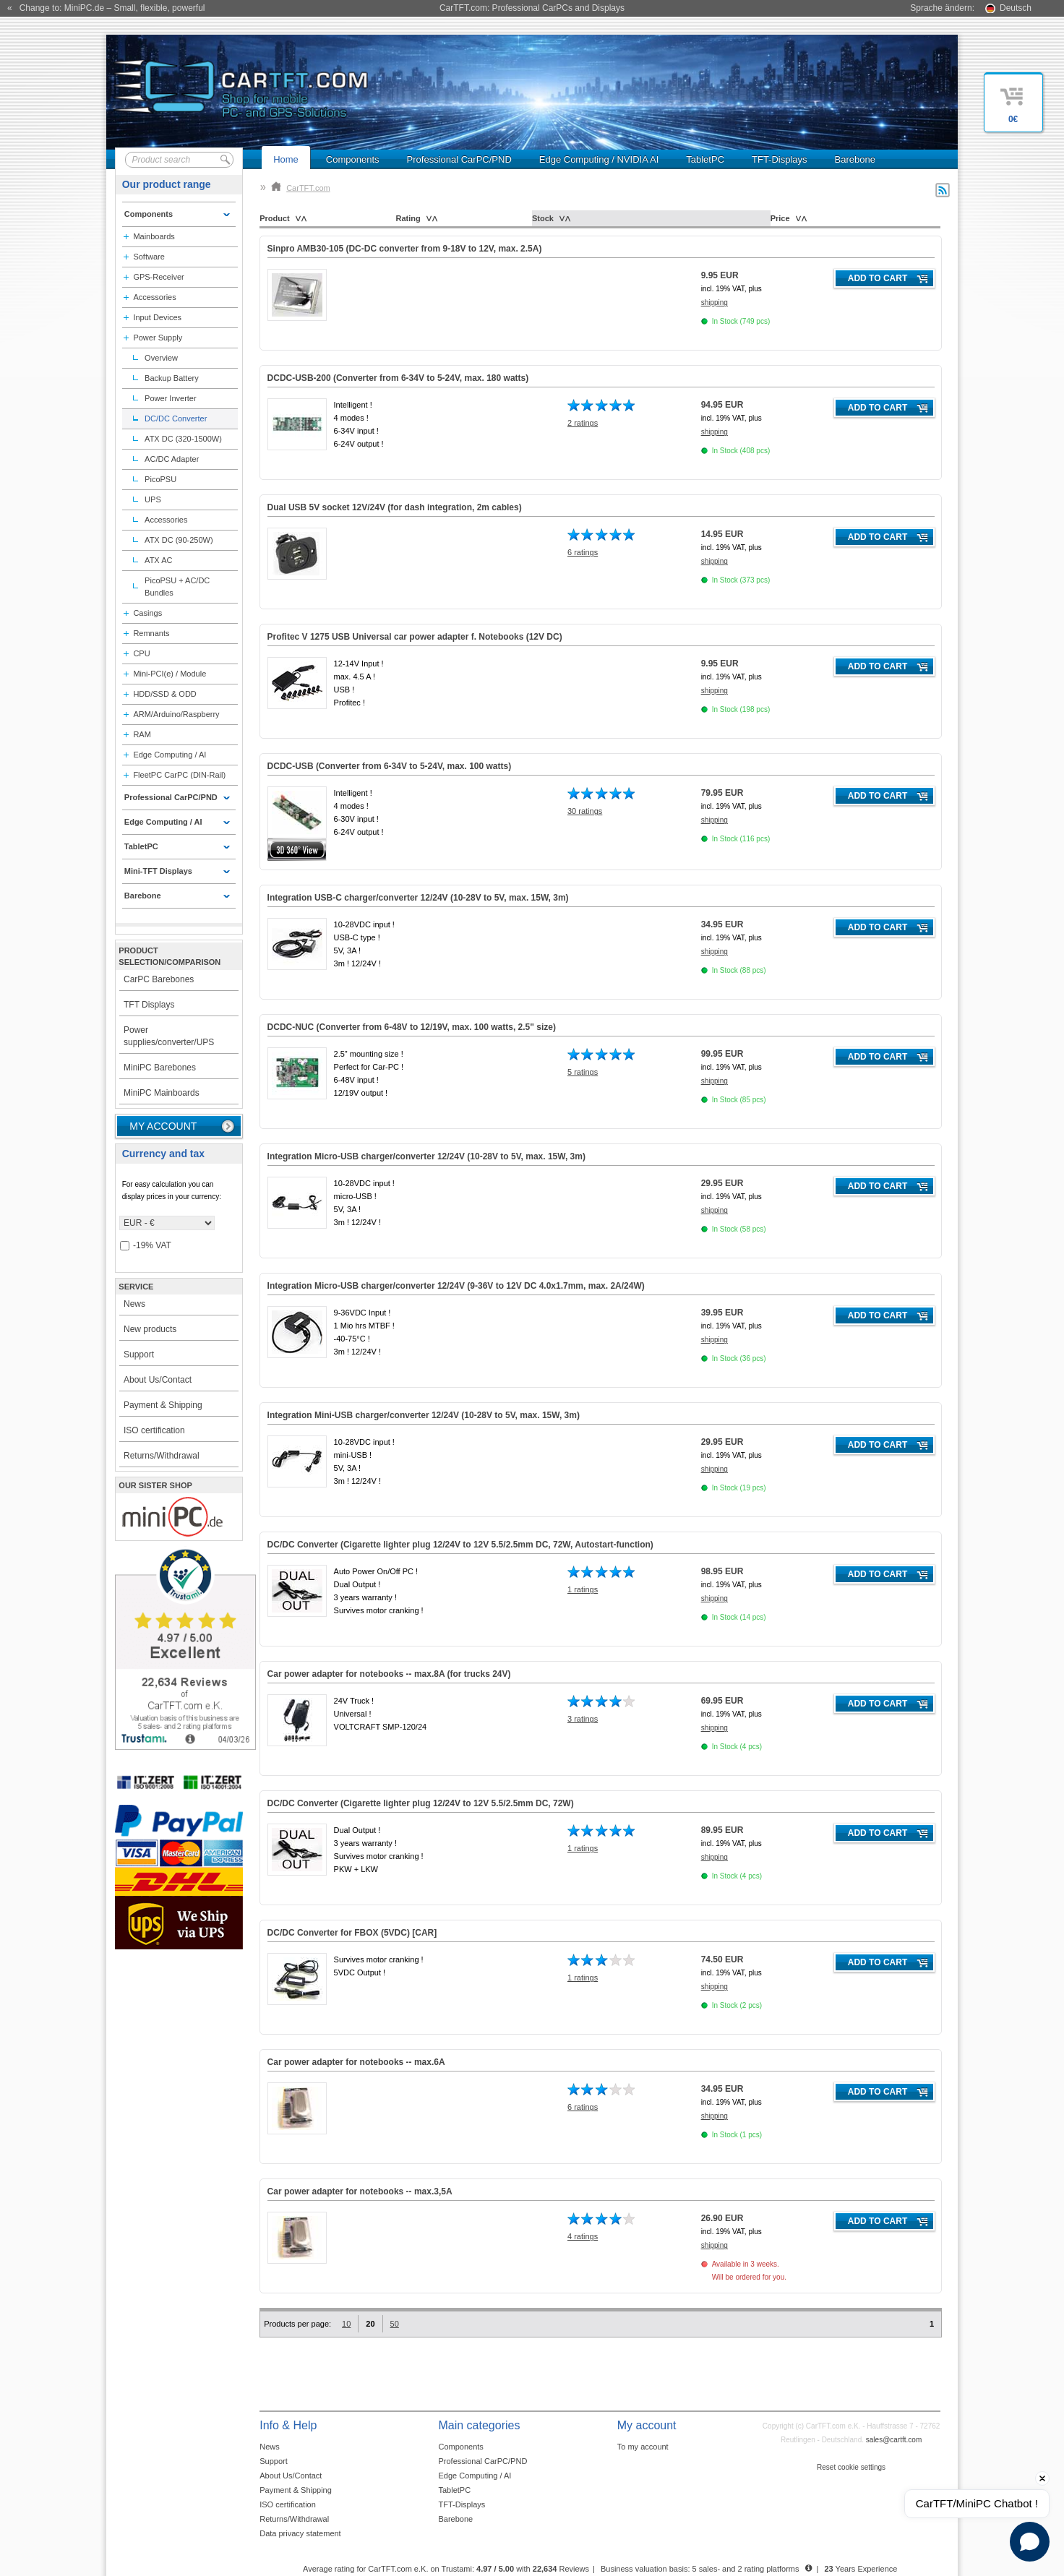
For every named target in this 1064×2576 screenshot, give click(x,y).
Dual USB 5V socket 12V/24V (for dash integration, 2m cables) (394, 507)
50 (394, 2323)
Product (274, 218)
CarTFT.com (300, 188)
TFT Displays (149, 1005)
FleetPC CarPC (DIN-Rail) (179, 774)
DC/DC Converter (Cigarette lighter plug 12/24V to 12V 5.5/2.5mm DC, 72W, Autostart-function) (460, 1545)
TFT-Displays (779, 159)
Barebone (855, 159)
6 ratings (582, 552)
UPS (153, 499)
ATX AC (158, 560)
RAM (141, 734)
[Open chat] (1030, 2542)
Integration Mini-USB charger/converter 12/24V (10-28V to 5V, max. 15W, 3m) (423, 1415)
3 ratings (582, 1718)
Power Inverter (171, 398)
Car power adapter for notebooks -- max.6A (356, 2062)
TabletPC (705, 159)
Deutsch (1015, 8)
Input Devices (157, 317)
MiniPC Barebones (160, 1067)
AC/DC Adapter (172, 459)
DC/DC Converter (176, 418)
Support (139, 1354)
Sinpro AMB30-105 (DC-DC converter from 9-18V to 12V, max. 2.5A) (404, 249)
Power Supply (157, 337)
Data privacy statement (300, 2533)
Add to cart (877, 278)
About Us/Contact (158, 1380)
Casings (147, 613)
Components (352, 159)
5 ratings (582, 1072)
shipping (714, 302)
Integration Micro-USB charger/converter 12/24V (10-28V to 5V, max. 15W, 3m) (426, 1156)
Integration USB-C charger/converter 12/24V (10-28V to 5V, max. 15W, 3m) (418, 898)
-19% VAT (145, 1245)
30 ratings (584, 811)
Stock (543, 218)
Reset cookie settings (851, 2467)
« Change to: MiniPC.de (106, 8)
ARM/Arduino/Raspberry (176, 714)
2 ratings (582, 422)
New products (150, 1329)
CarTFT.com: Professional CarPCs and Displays (532, 8)
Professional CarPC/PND (459, 159)
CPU (141, 653)
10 (346, 2323)
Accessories (154, 297)
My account (163, 1126)
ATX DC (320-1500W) (183, 438)
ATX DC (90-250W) (179, 540)
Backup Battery (172, 378)
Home (286, 159)
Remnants (151, 633)
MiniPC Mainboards (162, 1093)
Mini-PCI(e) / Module (169, 673)
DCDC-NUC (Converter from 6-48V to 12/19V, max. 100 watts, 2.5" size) (411, 1027)
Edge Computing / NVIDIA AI (598, 159)
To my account (643, 2446)
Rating (408, 218)
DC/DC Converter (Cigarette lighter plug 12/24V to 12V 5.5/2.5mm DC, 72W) (420, 1803)
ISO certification (154, 1430)
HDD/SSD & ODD (164, 694)
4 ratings (582, 2236)
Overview (161, 357)
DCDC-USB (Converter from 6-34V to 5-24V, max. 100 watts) (389, 766)
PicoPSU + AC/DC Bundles (177, 586)
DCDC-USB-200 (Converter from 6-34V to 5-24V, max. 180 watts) (398, 378)
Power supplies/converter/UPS (169, 1036)
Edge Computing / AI (169, 754)
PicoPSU (160, 479)
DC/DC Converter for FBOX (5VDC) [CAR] (352, 1933)
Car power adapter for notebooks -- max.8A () (389, 1674)
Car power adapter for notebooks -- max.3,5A (359, 2191)
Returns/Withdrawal (162, 1456)
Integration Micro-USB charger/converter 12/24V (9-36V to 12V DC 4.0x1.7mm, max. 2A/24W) (456, 1286)
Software (148, 256)
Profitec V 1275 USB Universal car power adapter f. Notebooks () (414, 637)
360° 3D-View (297, 849)
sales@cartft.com (894, 2440)
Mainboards (153, 236)
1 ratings (582, 1589)
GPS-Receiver (158, 276)
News (134, 1304)
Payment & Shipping (163, 1405)
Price (780, 218)
